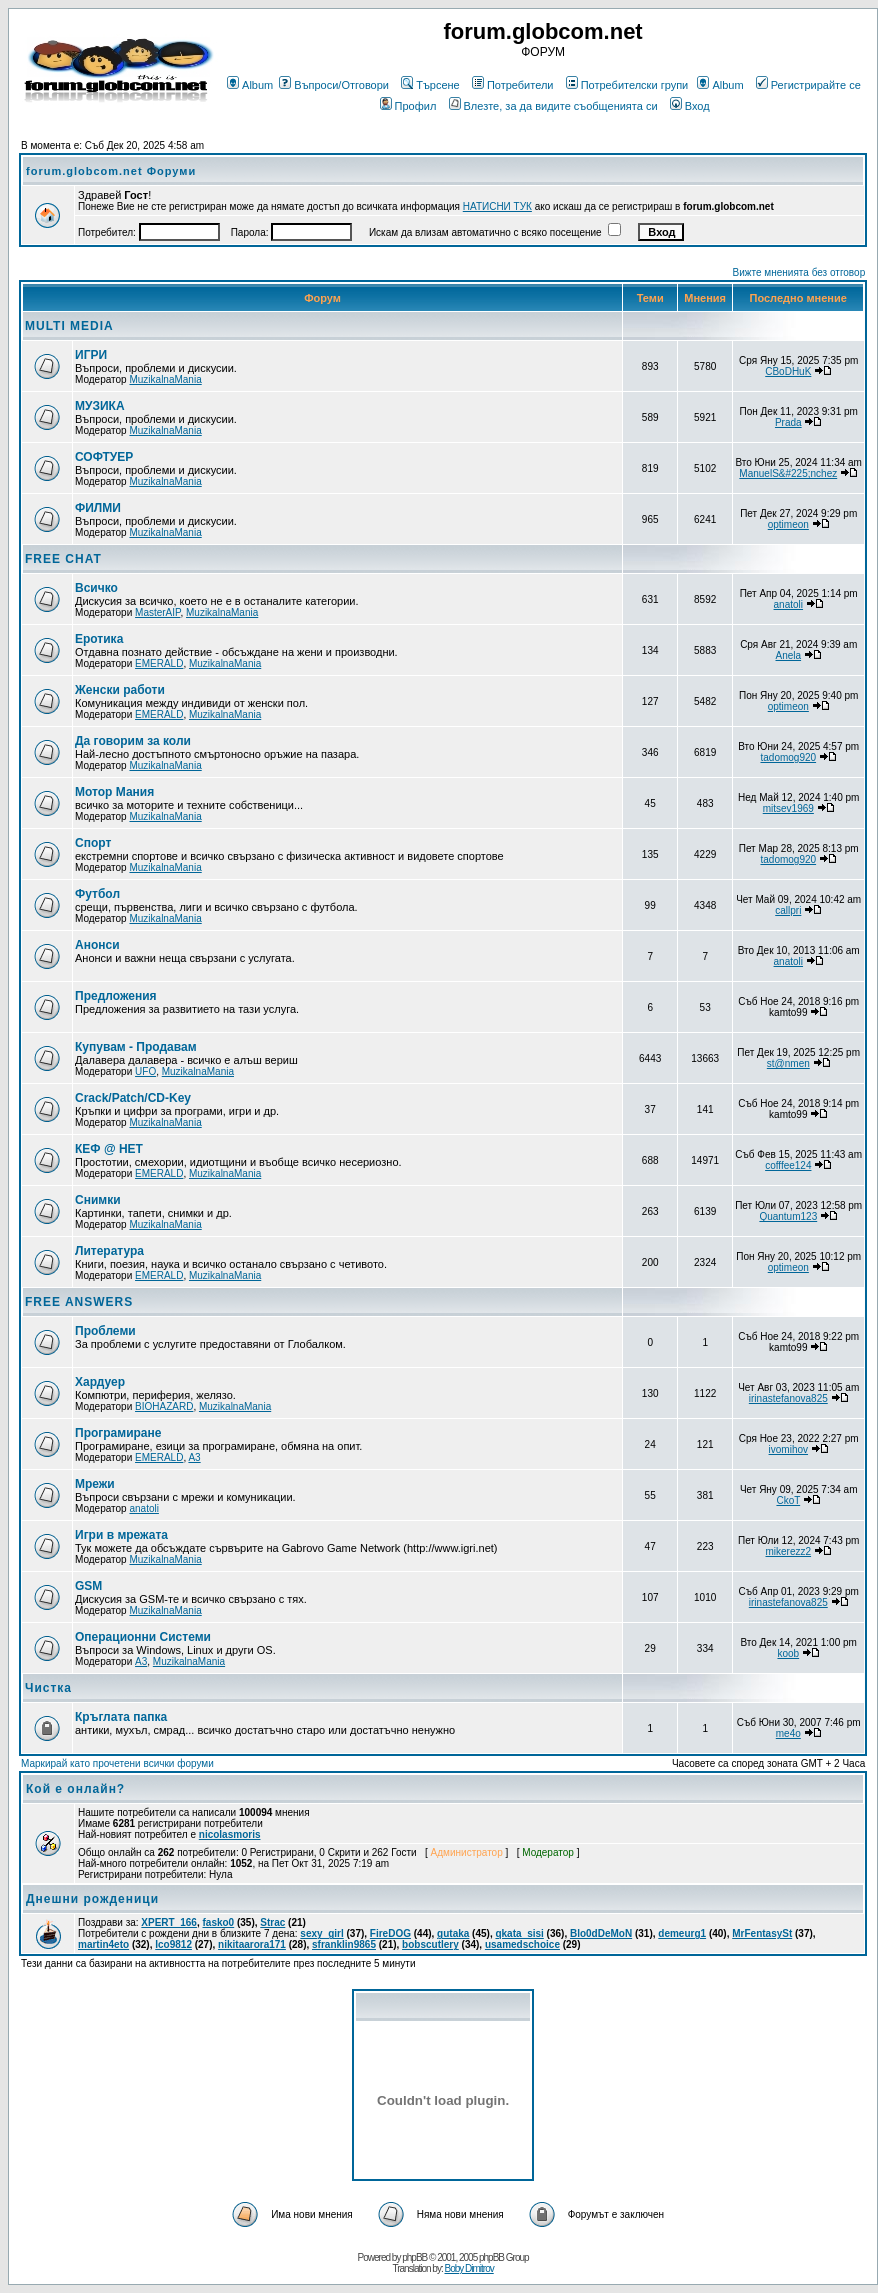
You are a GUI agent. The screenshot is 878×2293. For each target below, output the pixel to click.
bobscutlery (430, 1944)
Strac (272, 1922)
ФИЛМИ (98, 508)
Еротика (99, 639)
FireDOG (390, 1933)
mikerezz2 (789, 1551)
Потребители (513, 85)
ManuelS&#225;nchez (788, 473)
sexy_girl (321, 1933)
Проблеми (105, 1331)
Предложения (116, 996)
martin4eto (103, 1944)
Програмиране (118, 1433)
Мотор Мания (114, 792)
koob (788, 1653)
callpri (788, 910)
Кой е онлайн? (75, 1789)
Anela (789, 655)
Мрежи (95, 1484)
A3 (194, 1457)
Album (250, 85)
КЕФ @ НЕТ (109, 1149)
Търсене (430, 85)
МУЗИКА (100, 406)
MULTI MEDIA (69, 326)
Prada (788, 422)
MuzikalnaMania (165, 379)
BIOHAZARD (164, 1406)
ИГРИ (91, 355)
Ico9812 (173, 1944)
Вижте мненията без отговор (799, 272)
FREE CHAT (63, 559)
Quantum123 (788, 1216)
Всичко (96, 588)
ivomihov (788, 1449)
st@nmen (788, 1063)
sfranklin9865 (344, 1944)
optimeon (788, 524)
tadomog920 (788, 757)
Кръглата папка (121, 1717)
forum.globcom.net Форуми (111, 171)
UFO (145, 1071)
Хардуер (100, 1382)
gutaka (453, 1933)
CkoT (788, 1500)
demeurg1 (682, 1933)
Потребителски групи (627, 85)
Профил (408, 106)
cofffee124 (788, 1165)
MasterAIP (157, 612)
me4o (788, 1733)
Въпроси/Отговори (334, 85)
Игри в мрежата (121, 1535)
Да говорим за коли (133, 741)
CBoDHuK (788, 371)
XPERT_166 (169, 1922)
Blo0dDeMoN (601, 1933)
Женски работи (120, 690)
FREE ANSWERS (79, 1302)
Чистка (48, 1688)
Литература (109, 1251)
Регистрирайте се (808, 85)
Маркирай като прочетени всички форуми (117, 1763)
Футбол (97, 894)
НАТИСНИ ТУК (497, 206)
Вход (690, 106)
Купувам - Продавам (136, 1047)
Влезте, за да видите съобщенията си (553, 106)
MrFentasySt (762, 1933)
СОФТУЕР (104, 457)
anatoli (788, 604)
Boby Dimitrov (468, 2268)
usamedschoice (522, 1944)
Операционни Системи (143, 1637)
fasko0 (219, 1922)
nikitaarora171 (252, 1944)
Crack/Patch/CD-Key (133, 1098)
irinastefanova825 (788, 1398)
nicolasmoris (230, 1834)
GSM (88, 1586)
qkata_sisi (519, 1933)
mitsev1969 (788, 808)
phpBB (414, 2257)
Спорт (93, 843)
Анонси (97, 945)
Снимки (98, 1200)
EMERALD (159, 663)
